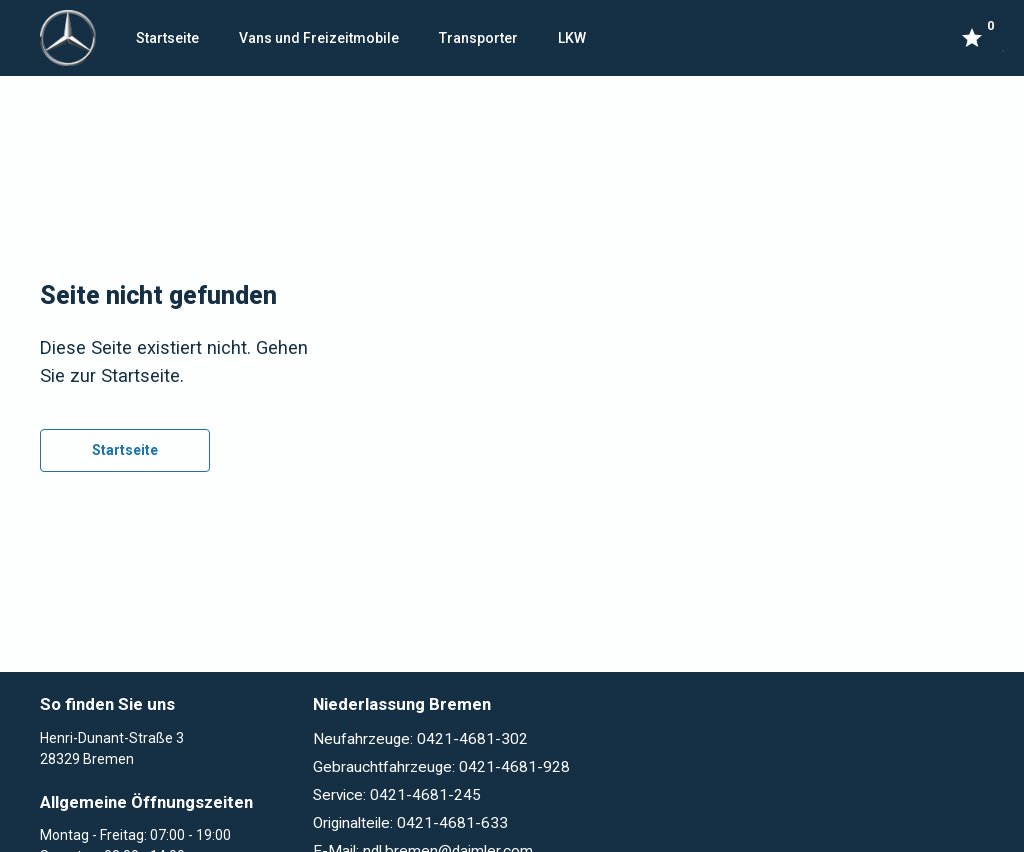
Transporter (478, 38)
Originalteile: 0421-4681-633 (410, 823)
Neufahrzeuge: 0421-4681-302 (420, 739)
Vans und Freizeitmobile (319, 38)
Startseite (167, 38)
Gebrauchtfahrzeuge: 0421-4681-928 (441, 767)
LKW (572, 38)
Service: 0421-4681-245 (397, 795)
